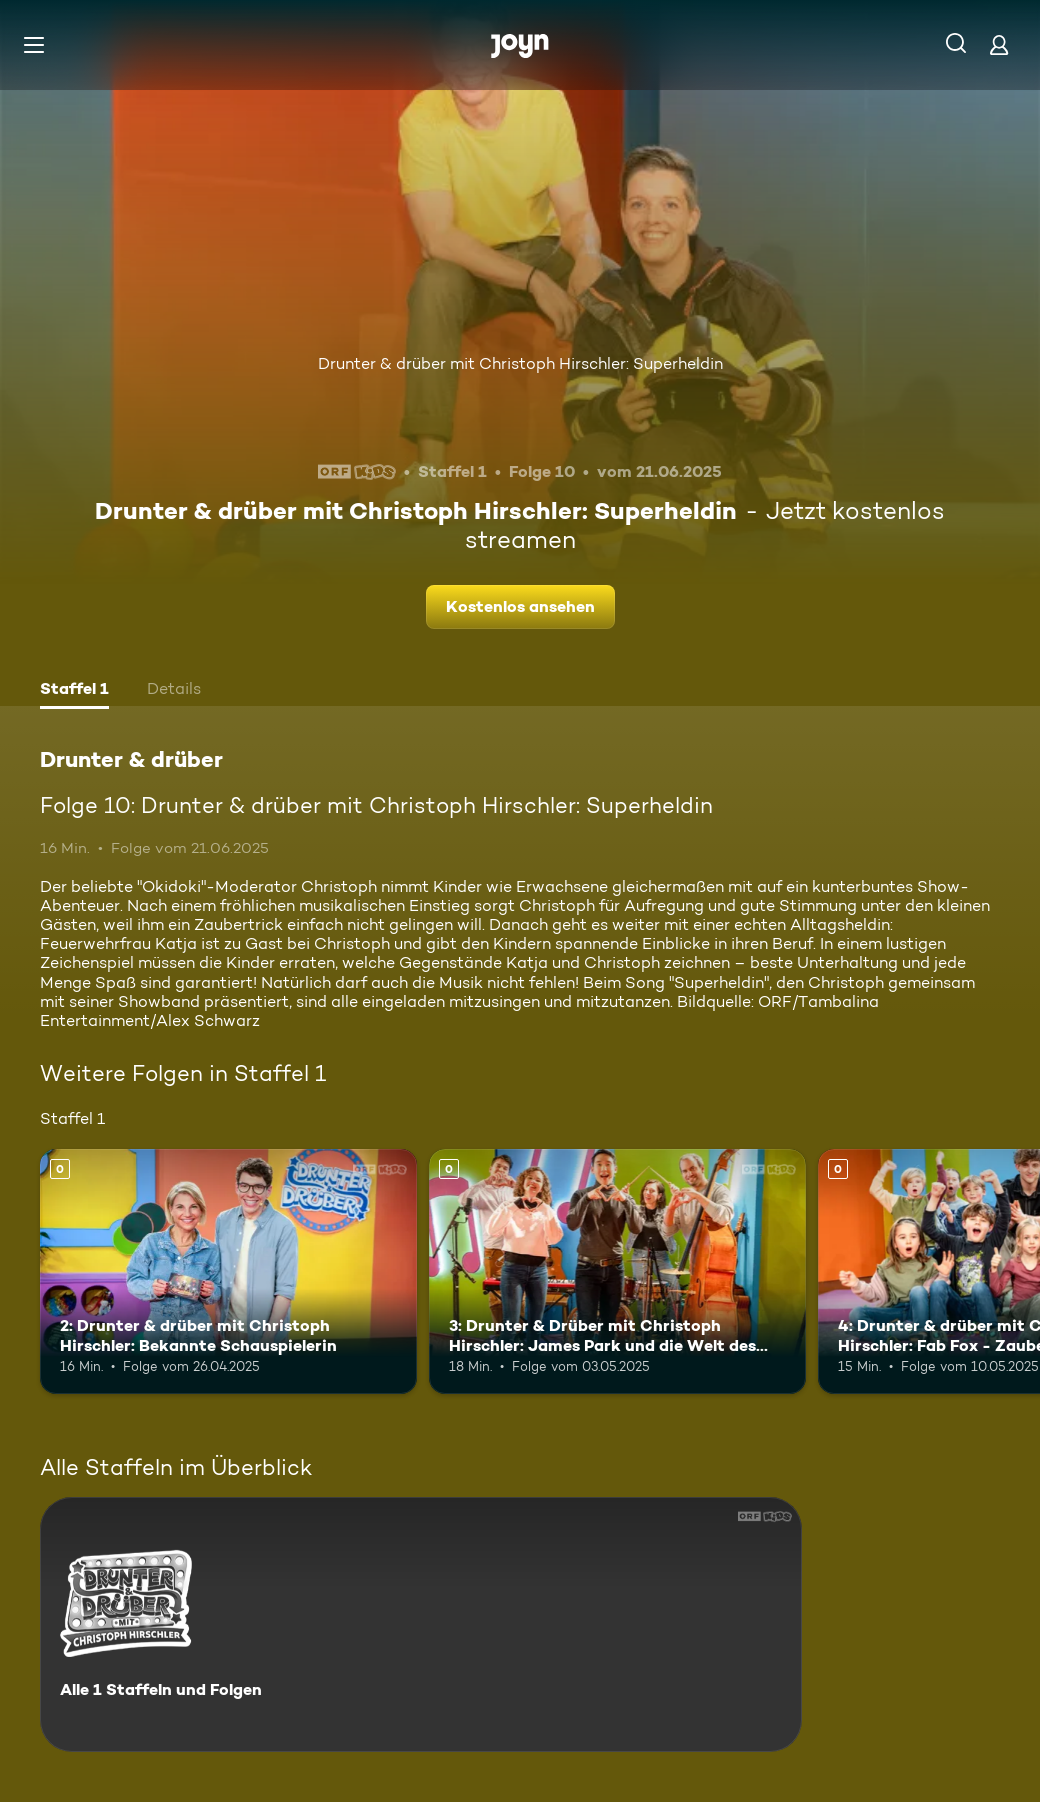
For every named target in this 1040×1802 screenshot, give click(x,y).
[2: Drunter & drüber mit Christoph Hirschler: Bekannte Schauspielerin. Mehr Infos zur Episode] (228, 1271)
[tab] (74, 691)
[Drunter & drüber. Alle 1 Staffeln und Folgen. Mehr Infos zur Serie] (421, 1624)
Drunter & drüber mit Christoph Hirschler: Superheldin (520, 363)
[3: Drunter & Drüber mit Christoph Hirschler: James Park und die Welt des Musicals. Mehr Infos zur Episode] (617, 1271)
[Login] (999, 44)
